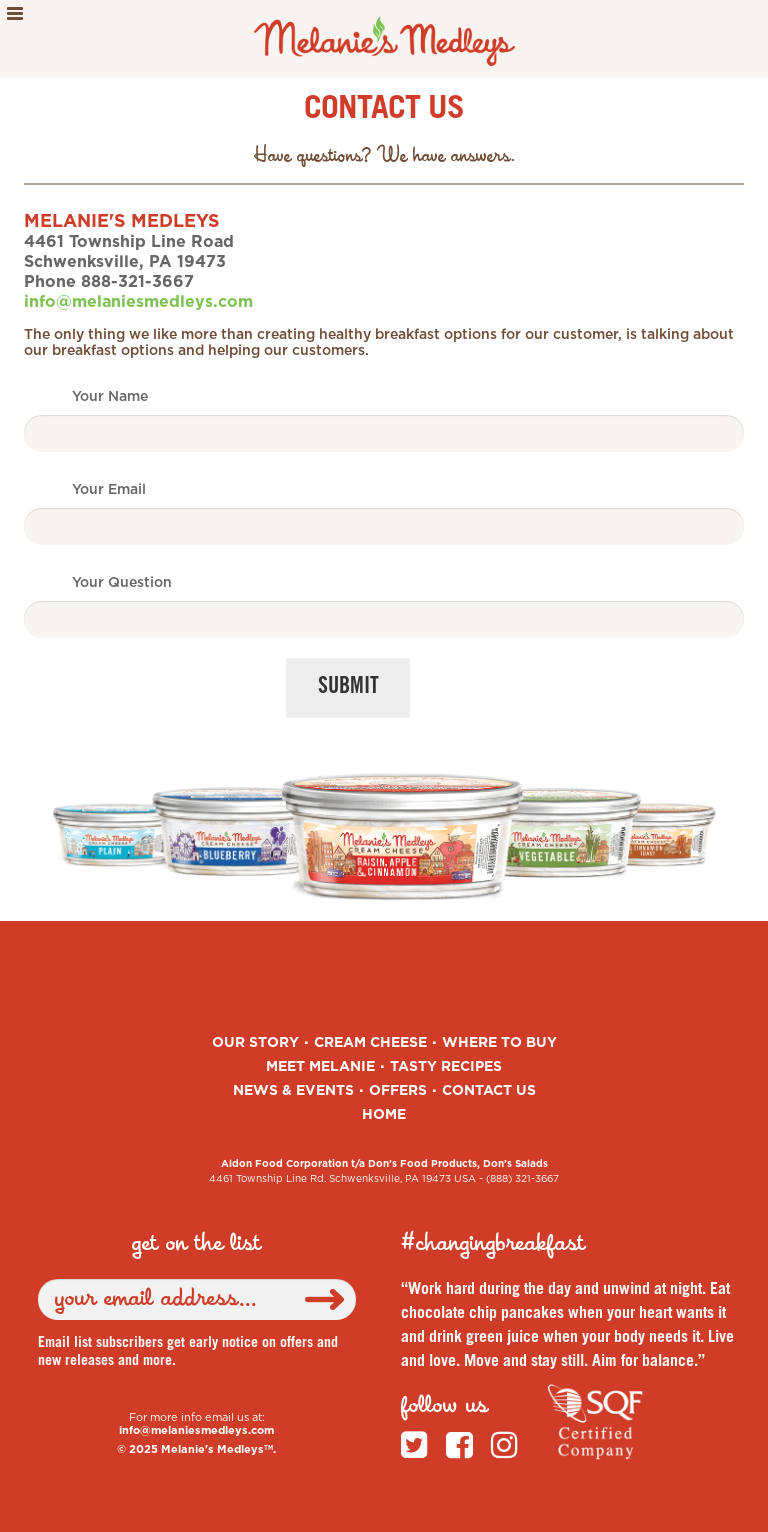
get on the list (196, 1244)
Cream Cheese (370, 1043)
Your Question (122, 583)
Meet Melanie (320, 1067)
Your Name (110, 397)
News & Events (293, 1091)
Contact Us (489, 1091)
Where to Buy (499, 1043)
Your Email (109, 490)
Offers (398, 1091)
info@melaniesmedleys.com (138, 302)
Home (384, 1115)
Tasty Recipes (446, 1067)
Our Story (255, 1043)
